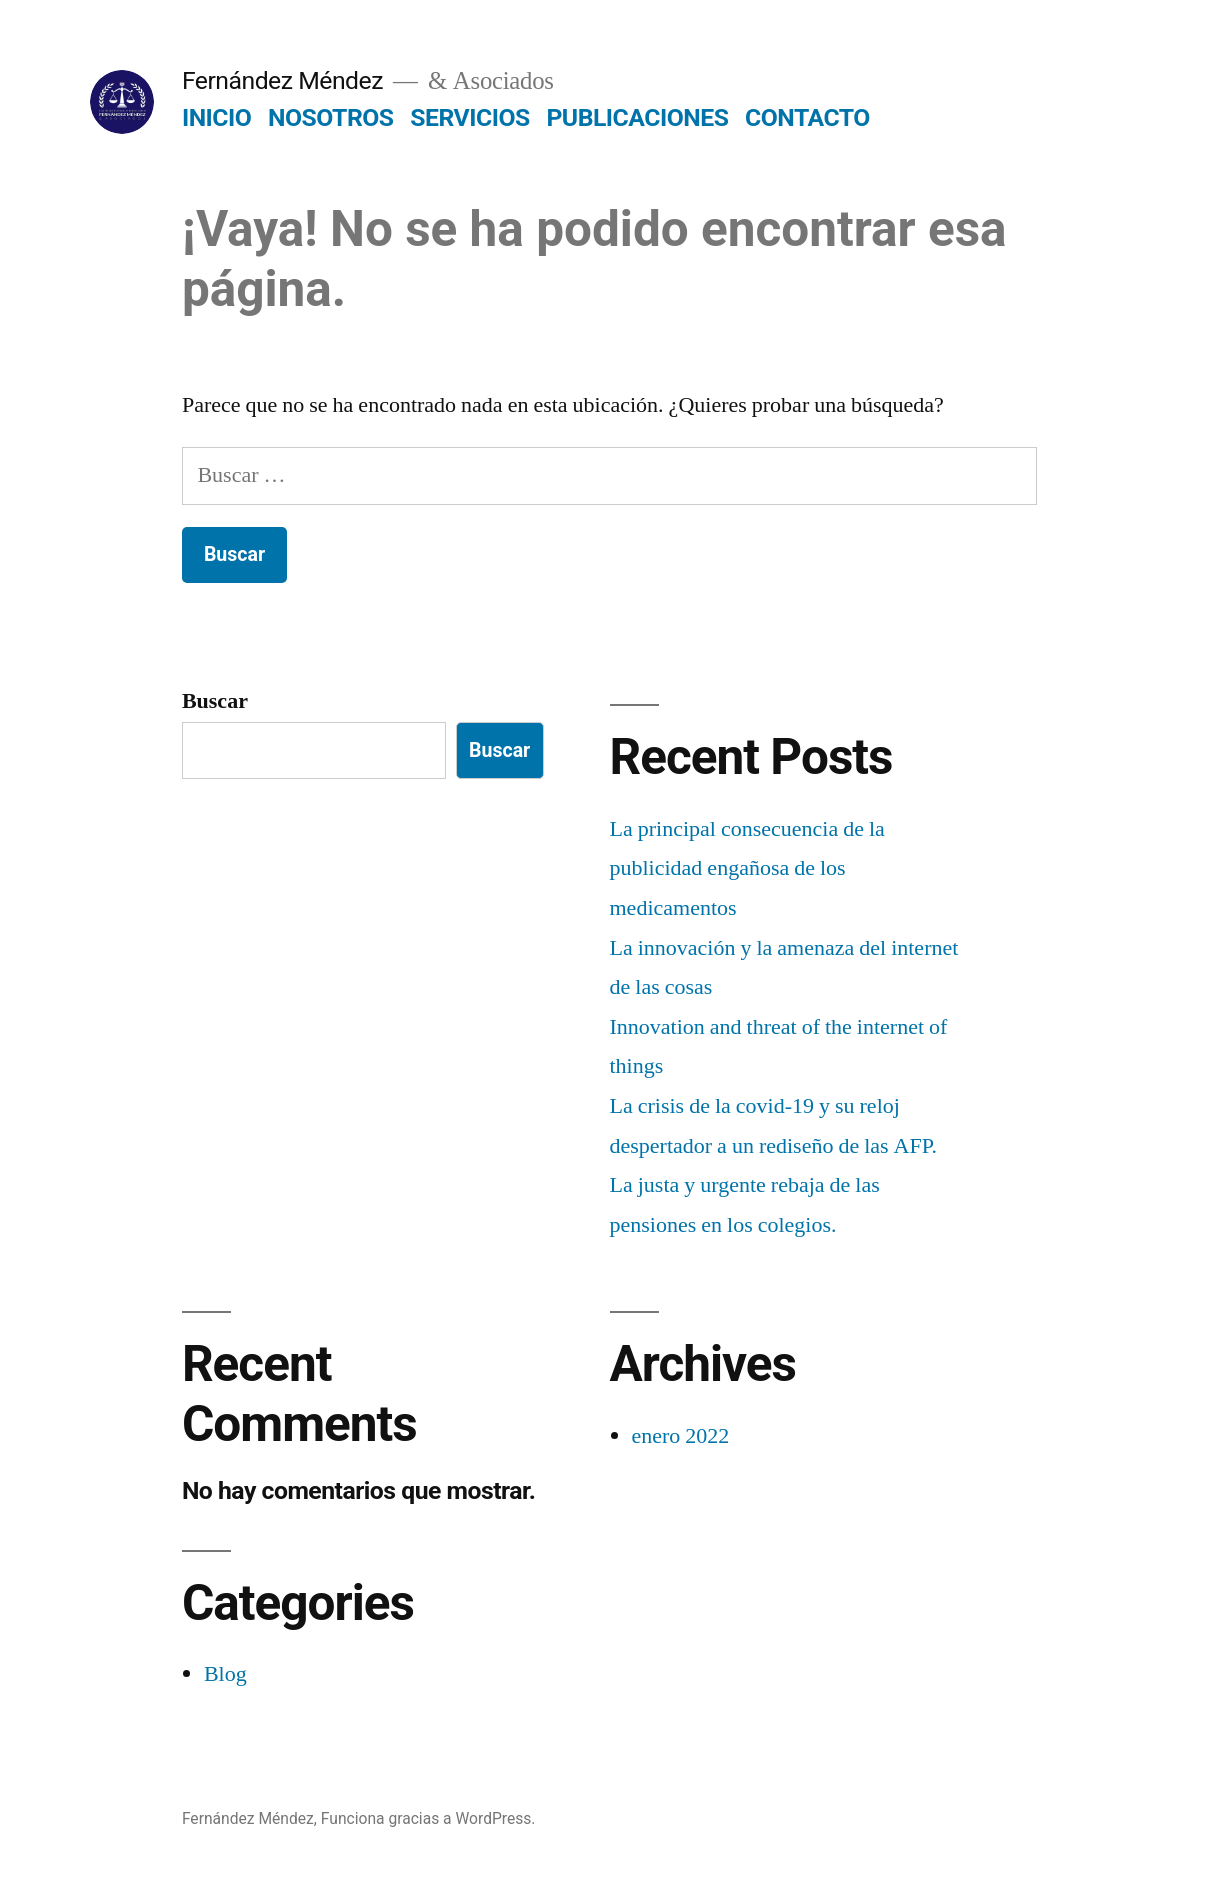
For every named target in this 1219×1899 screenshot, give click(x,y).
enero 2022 (681, 1436)
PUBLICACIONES (637, 117)
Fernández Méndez (282, 80)
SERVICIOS (469, 117)
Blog (225, 1674)
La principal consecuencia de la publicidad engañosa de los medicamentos (747, 868)
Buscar (215, 701)
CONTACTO (807, 117)
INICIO (216, 117)
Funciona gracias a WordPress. (428, 1818)
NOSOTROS (331, 117)
